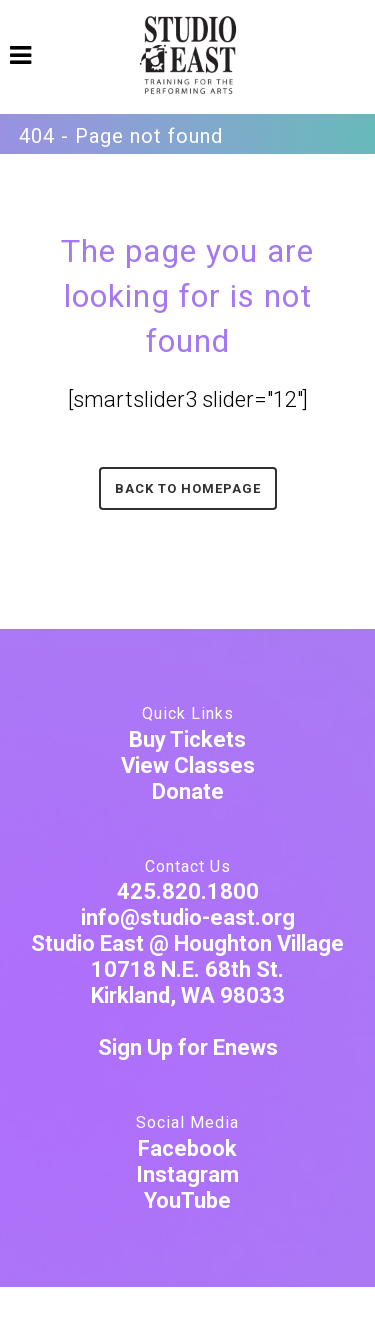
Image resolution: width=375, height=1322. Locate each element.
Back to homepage (188, 488)
